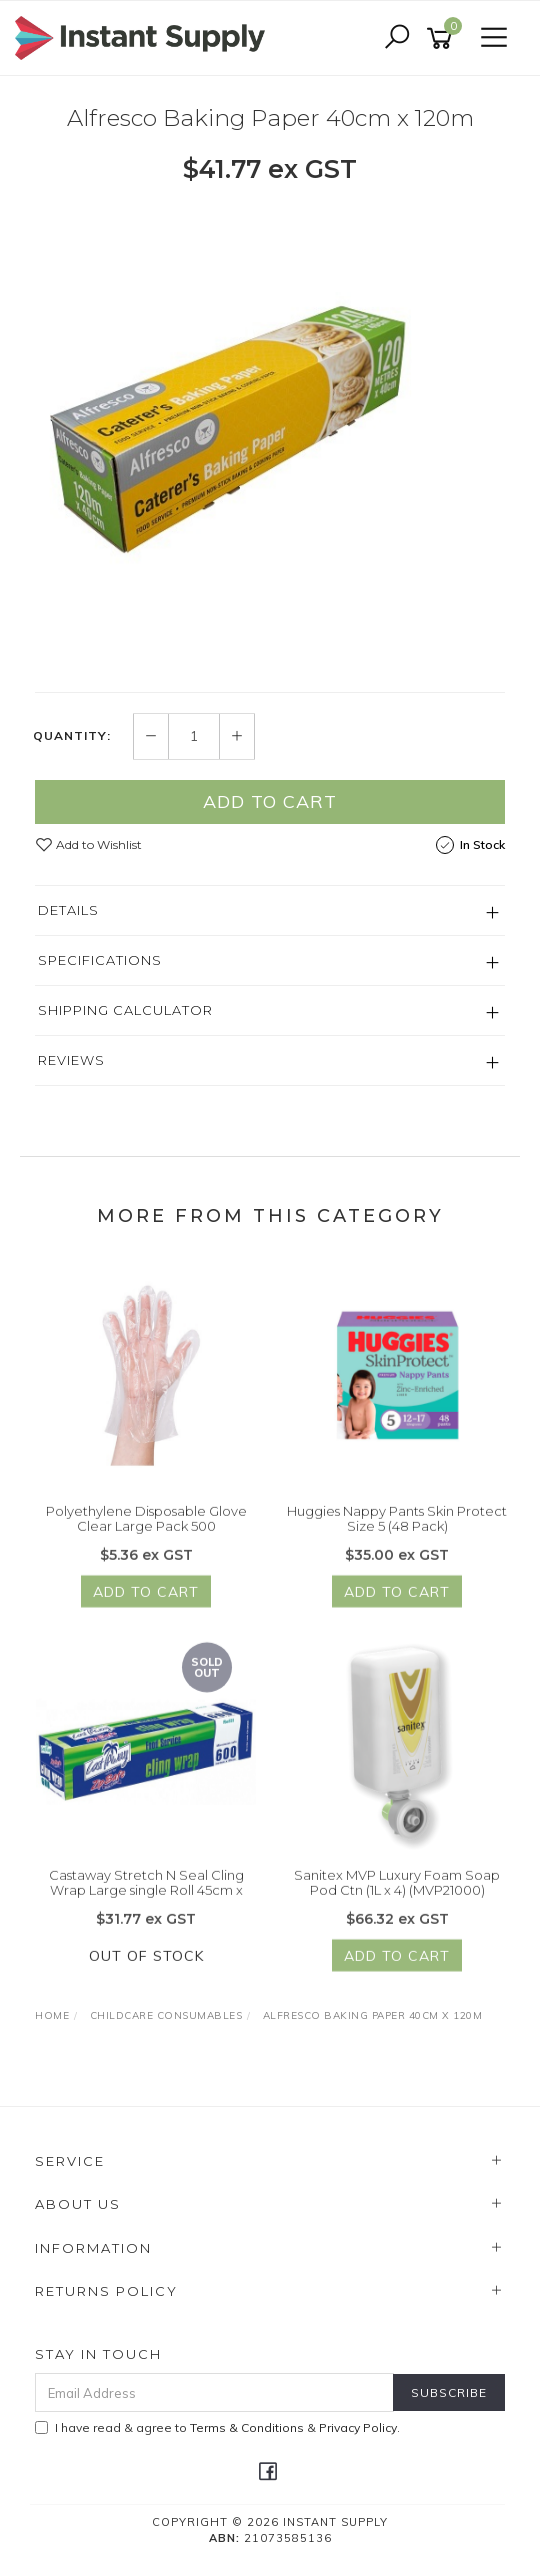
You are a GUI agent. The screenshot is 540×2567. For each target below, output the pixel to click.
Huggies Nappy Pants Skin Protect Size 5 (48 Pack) (397, 1540)
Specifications (100, 960)
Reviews (71, 1060)
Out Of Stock (146, 1977)
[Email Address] (214, 2392)
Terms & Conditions (247, 2427)
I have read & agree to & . (217, 2427)
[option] (270, 437)
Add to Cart (270, 801)
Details (68, 910)
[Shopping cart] (443, 38)
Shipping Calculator (125, 1010)
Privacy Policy (358, 2427)
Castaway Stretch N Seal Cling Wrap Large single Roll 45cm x (146, 1904)
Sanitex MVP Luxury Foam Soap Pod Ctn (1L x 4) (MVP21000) (397, 1904)
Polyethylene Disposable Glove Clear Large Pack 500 (146, 1540)
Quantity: (72, 736)
